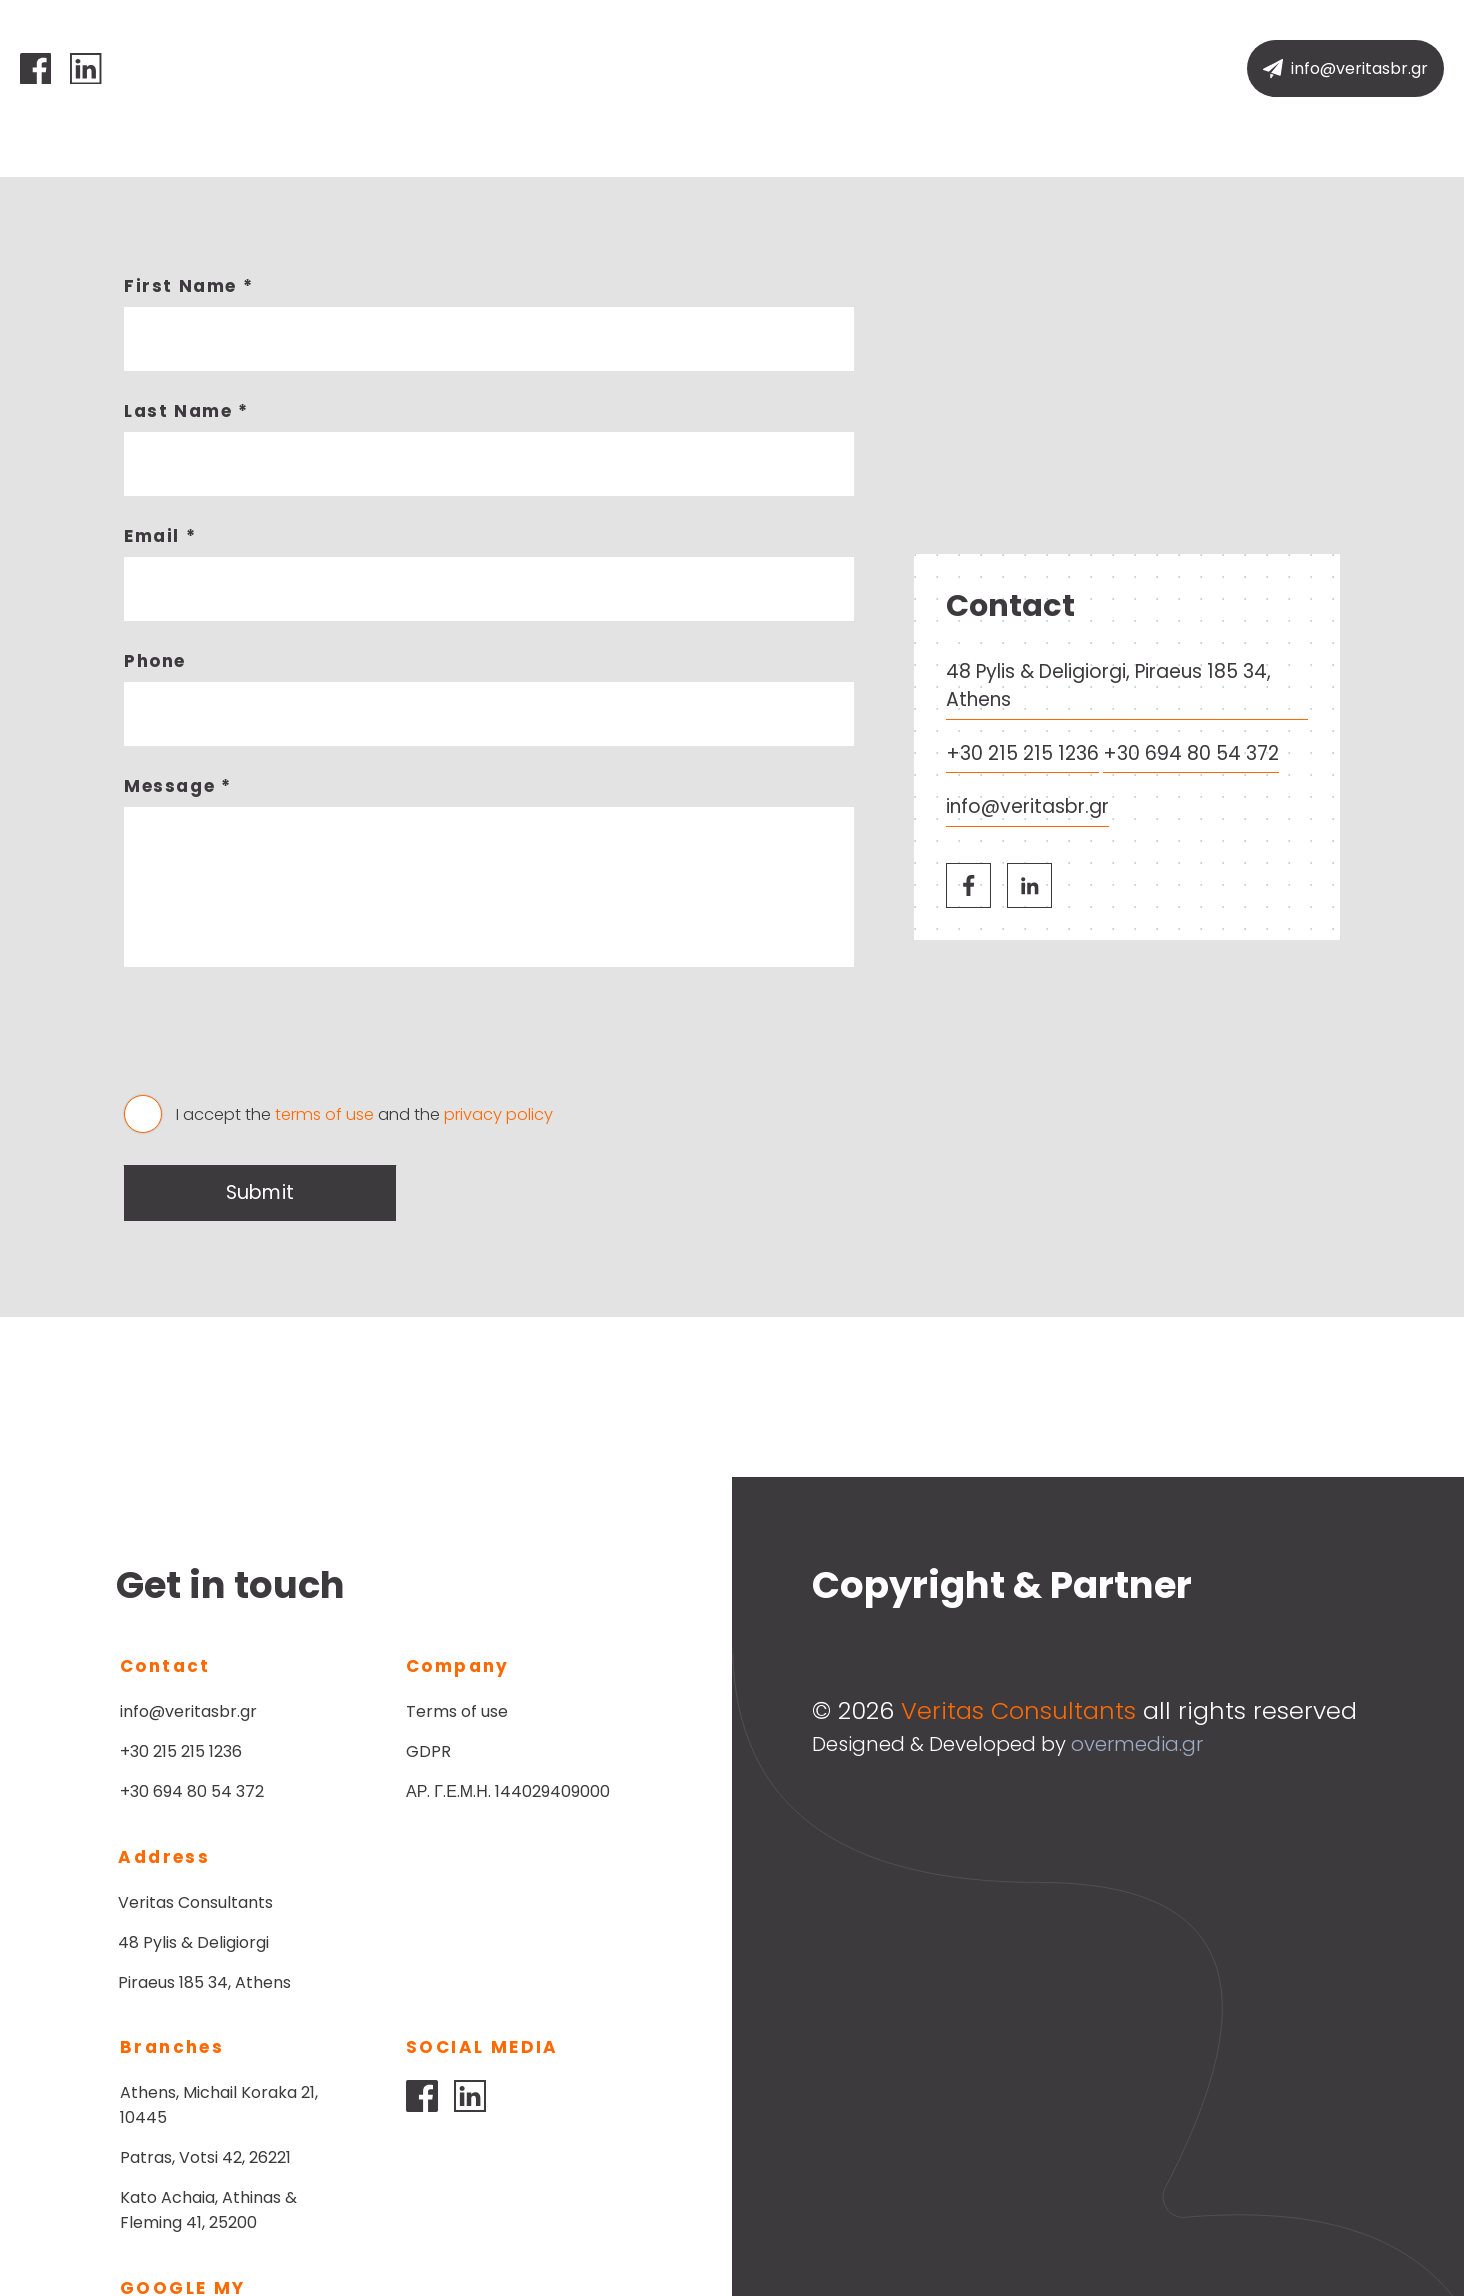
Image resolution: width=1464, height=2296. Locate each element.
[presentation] (276, 1040)
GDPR (428, 1751)
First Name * (188, 286)
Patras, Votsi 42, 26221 (491, 1967)
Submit (260, 1192)
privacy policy (498, 1114)
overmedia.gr (1137, 1744)
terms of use (324, 1114)
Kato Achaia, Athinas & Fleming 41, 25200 (494, 2020)
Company (655, 68)
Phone (155, 661)
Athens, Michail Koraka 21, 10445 (505, 1915)
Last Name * (186, 411)
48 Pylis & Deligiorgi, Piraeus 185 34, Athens (1108, 686)
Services (772, 68)
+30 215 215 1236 (1022, 753)
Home (550, 68)
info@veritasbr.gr (1027, 806)
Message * (177, 786)
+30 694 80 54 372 (1191, 753)
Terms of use (457, 1711)
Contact (885, 68)
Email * (160, 536)
